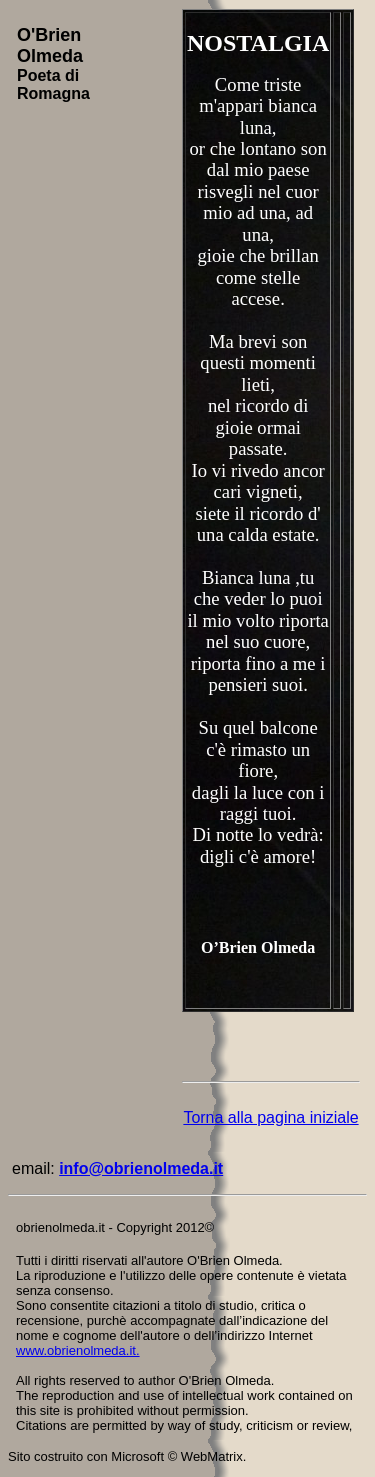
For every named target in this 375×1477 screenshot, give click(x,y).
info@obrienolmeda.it (141, 1168)
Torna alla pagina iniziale (270, 1117)
